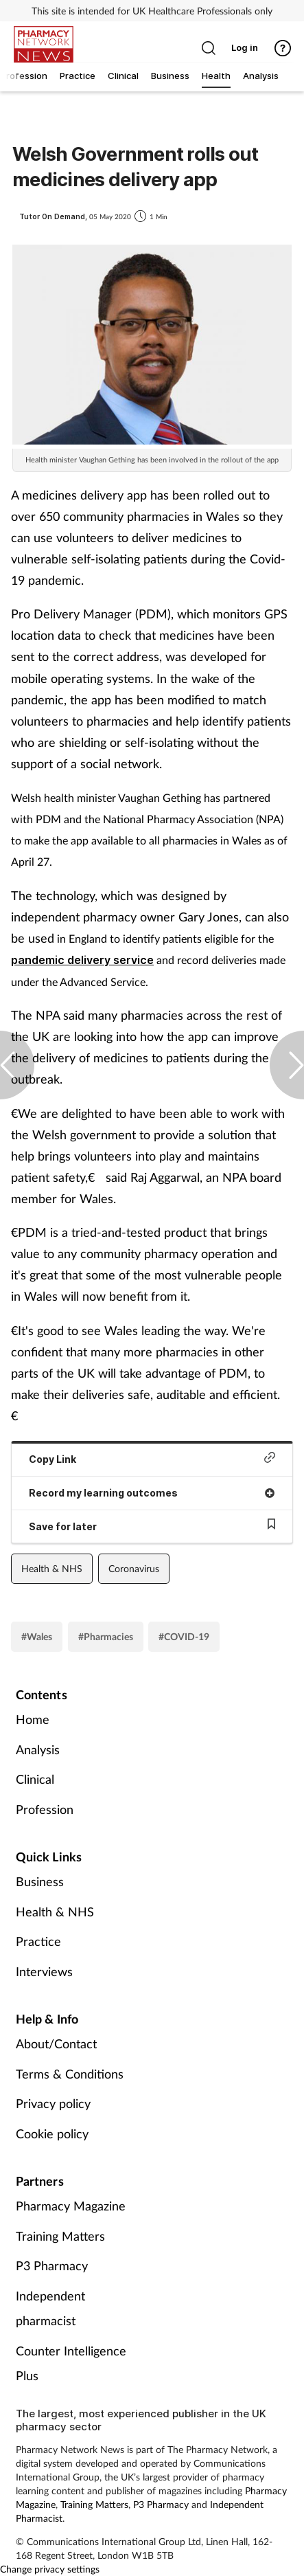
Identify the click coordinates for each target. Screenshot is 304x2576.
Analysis (38, 1749)
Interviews (44, 1971)
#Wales (36, 1636)
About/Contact (56, 2043)
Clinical (35, 1779)
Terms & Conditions (70, 2073)
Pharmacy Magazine (71, 2205)
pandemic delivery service (82, 960)
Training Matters (60, 2235)
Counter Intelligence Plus (71, 2363)
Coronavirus (133, 1568)
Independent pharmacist (50, 2308)
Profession (44, 1809)
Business (40, 1881)
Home (32, 1719)
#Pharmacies (105, 1636)
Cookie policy (52, 2133)
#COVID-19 (184, 1636)
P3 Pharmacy (52, 2265)
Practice (38, 1941)
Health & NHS (51, 1568)
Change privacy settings (50, 2569)
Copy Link (152, 1458)
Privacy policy (53, 2103)
